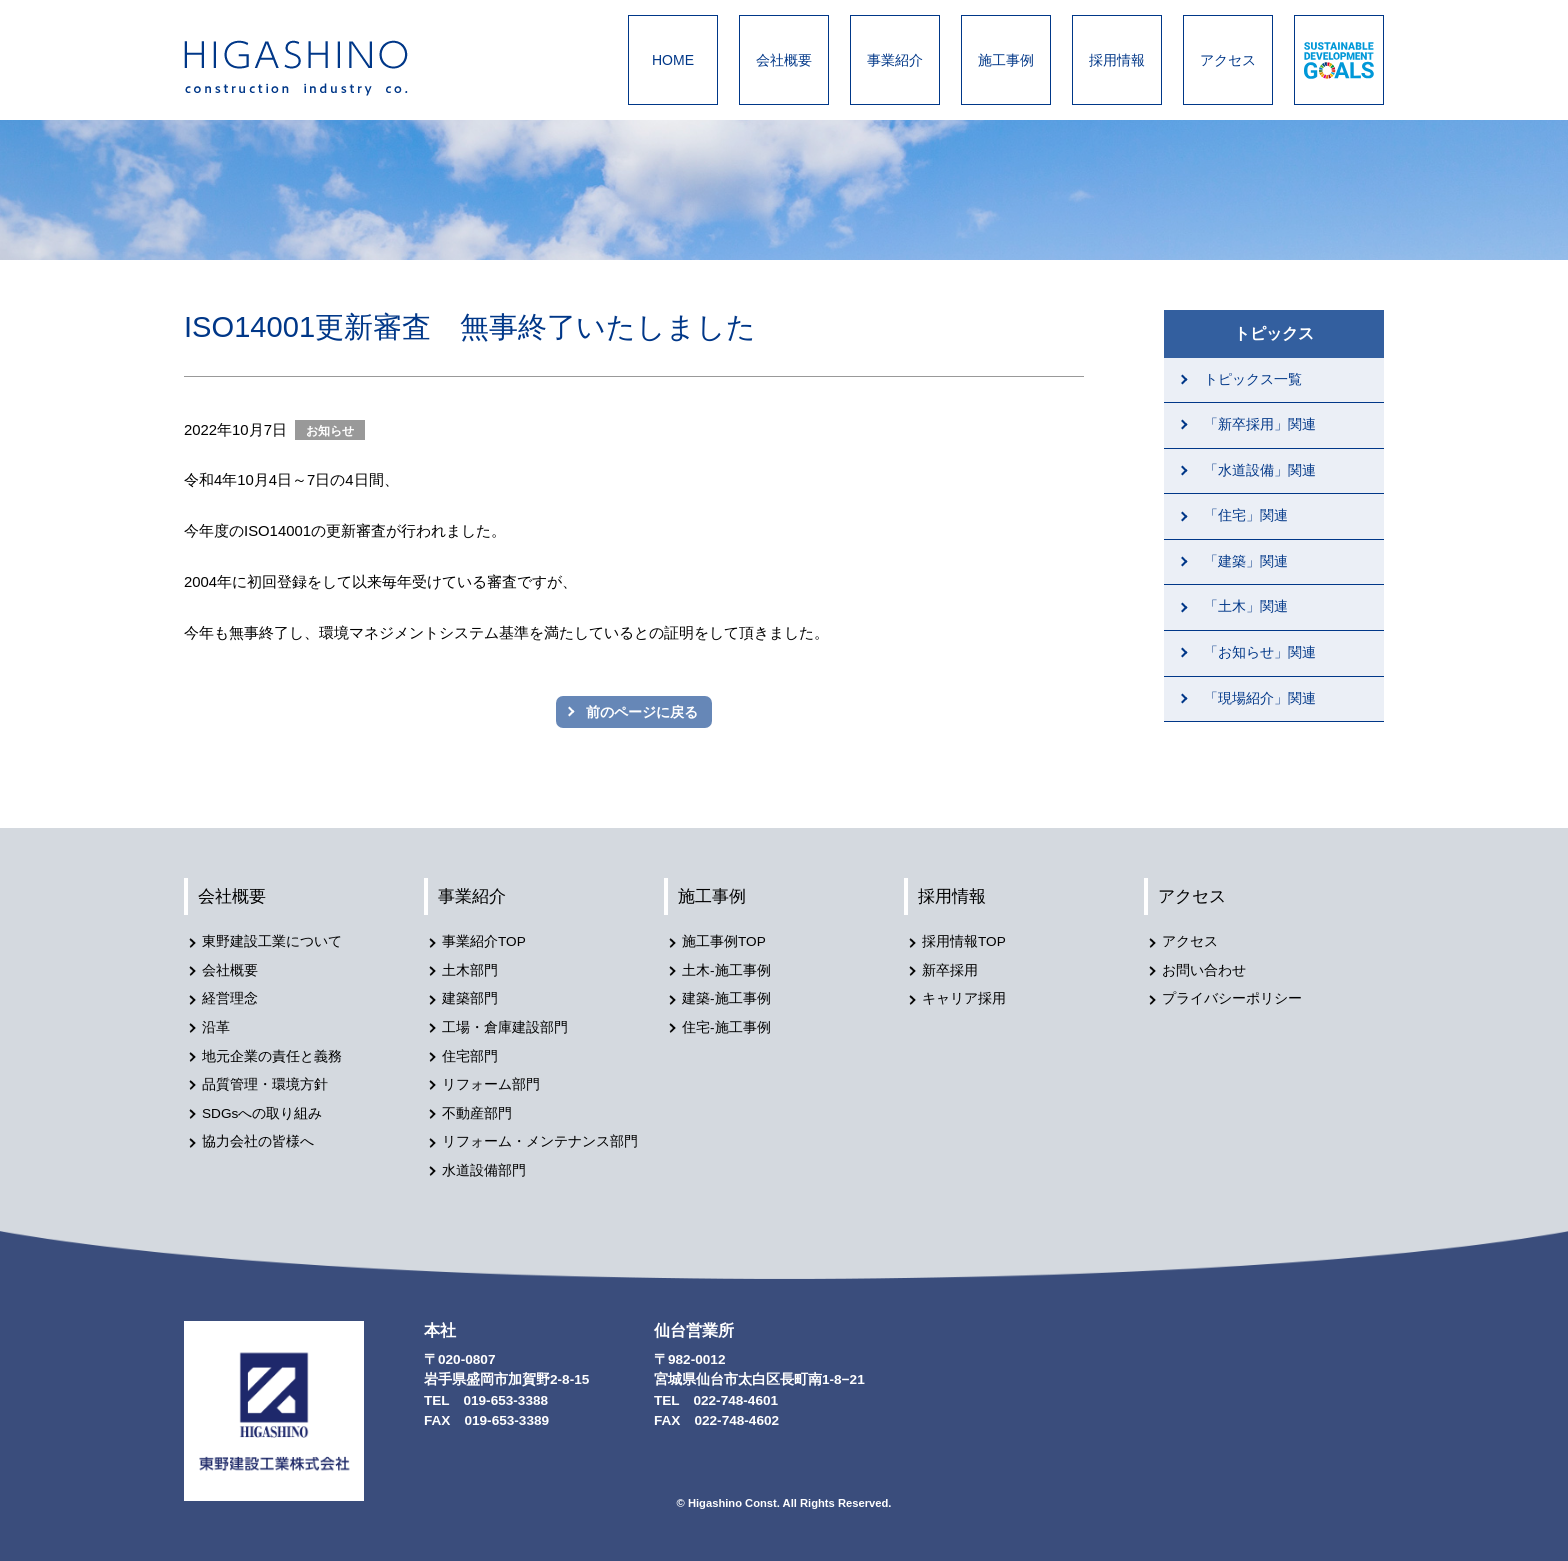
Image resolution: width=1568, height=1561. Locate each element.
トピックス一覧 (1253, 379)
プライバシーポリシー (1232, 998)
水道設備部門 (484, 1170)
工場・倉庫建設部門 (505, 1027)
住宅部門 (470, 1056)
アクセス (1228, 60)
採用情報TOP (964, 941)
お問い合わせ (1204, 970)
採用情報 (1117, 60)
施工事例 (1006, 60)
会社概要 (784, 60)
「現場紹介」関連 (1260, 698)
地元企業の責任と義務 (272, 1056)
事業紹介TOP (484, 941)
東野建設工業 (314, 68)
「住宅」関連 (1246, 515)
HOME (673, 60)
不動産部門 (477, 1113)
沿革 (216, 1027)
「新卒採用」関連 (1260, 424)
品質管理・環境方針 (265, 1084)
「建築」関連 (1246, 561)
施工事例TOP (724, 941)
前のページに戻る (642, 712)
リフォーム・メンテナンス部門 (540, 1141)
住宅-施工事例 (726, 1027)
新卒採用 (950, 970)
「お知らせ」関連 (1260, 652)
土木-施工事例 (726, 970)
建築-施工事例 (726, 998)
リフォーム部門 (491, 1084)
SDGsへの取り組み (262, 1113)
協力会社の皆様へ (258, 1141)
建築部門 (470, 998)
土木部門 (470, 970)
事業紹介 (895, 60)
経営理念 (230, 998)
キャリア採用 (964, 998)
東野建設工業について (272, 941)
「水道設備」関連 (1260, 470)
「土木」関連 (1246, 606)
